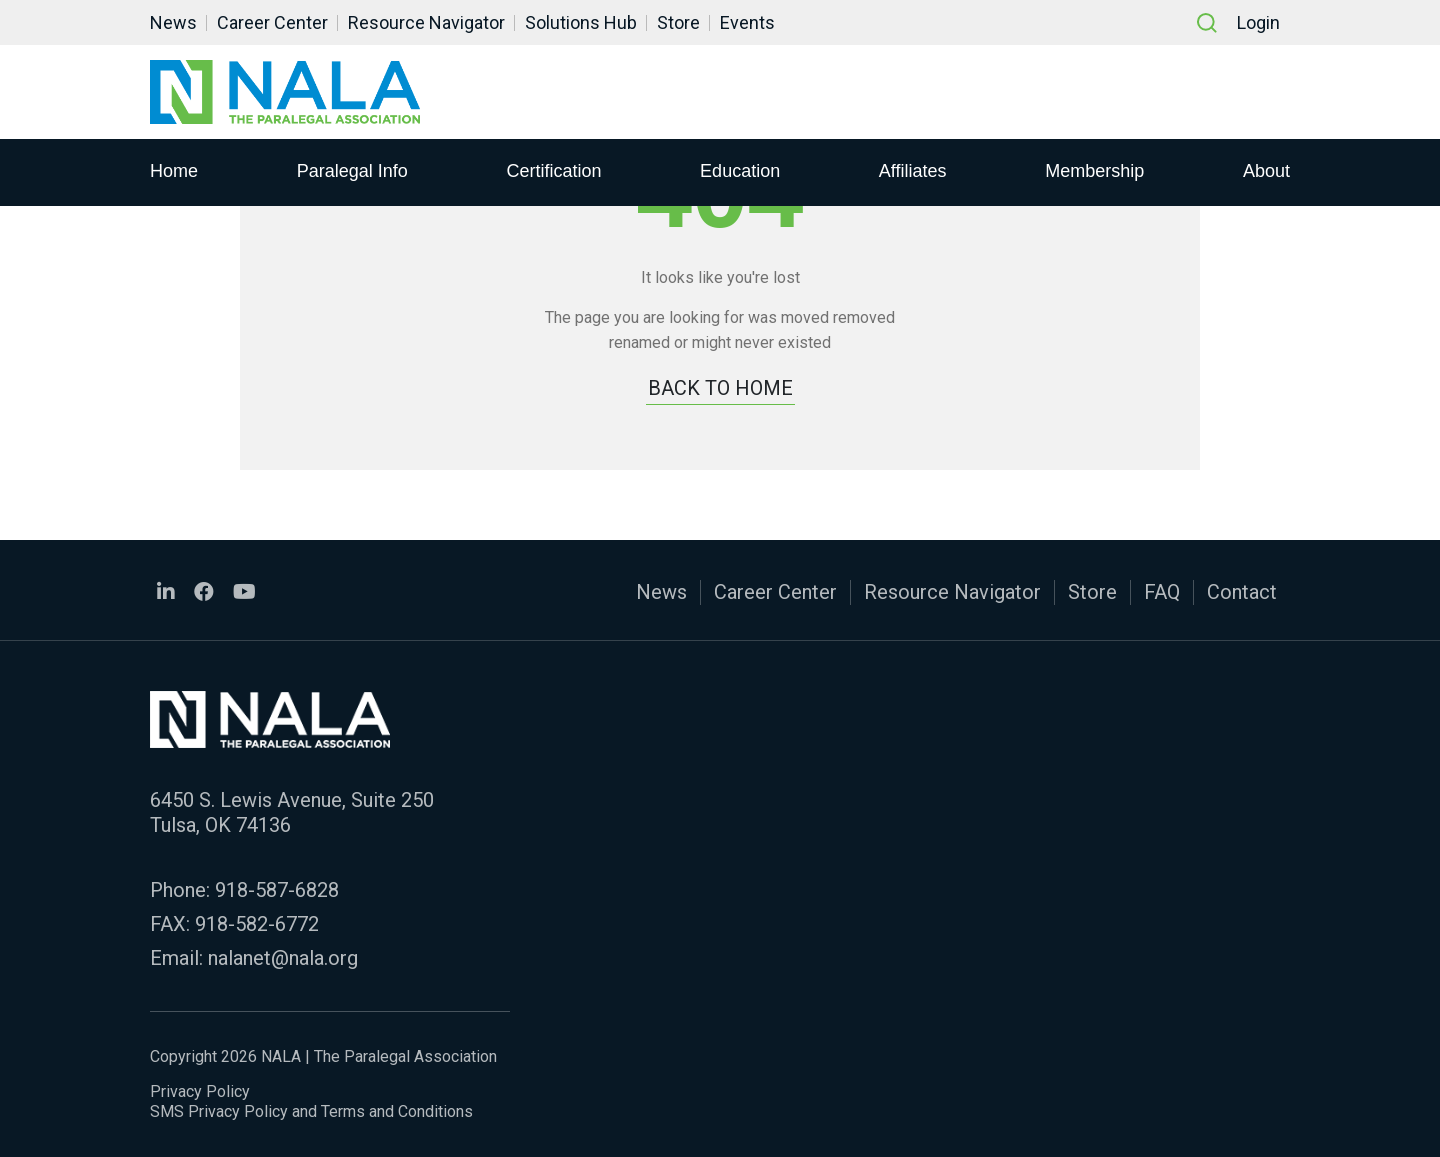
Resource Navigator (426, 22)
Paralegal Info (352, 171)
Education (740, 171)
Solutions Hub (581, 22)
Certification (553, 171)
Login (1258, 22)
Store (678, 22)
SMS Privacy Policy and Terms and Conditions (311, 1111)
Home (174, 171)
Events (747, 22)
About (1266, 171)
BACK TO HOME (720, 388)
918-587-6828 (277, 890)
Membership (1094, 171)
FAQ (1162, 592)
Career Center (272, 22)
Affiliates (913, 171)
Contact (1242, 592)
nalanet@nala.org (283, 958)
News (173, 22)
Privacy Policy (200, 1091)
